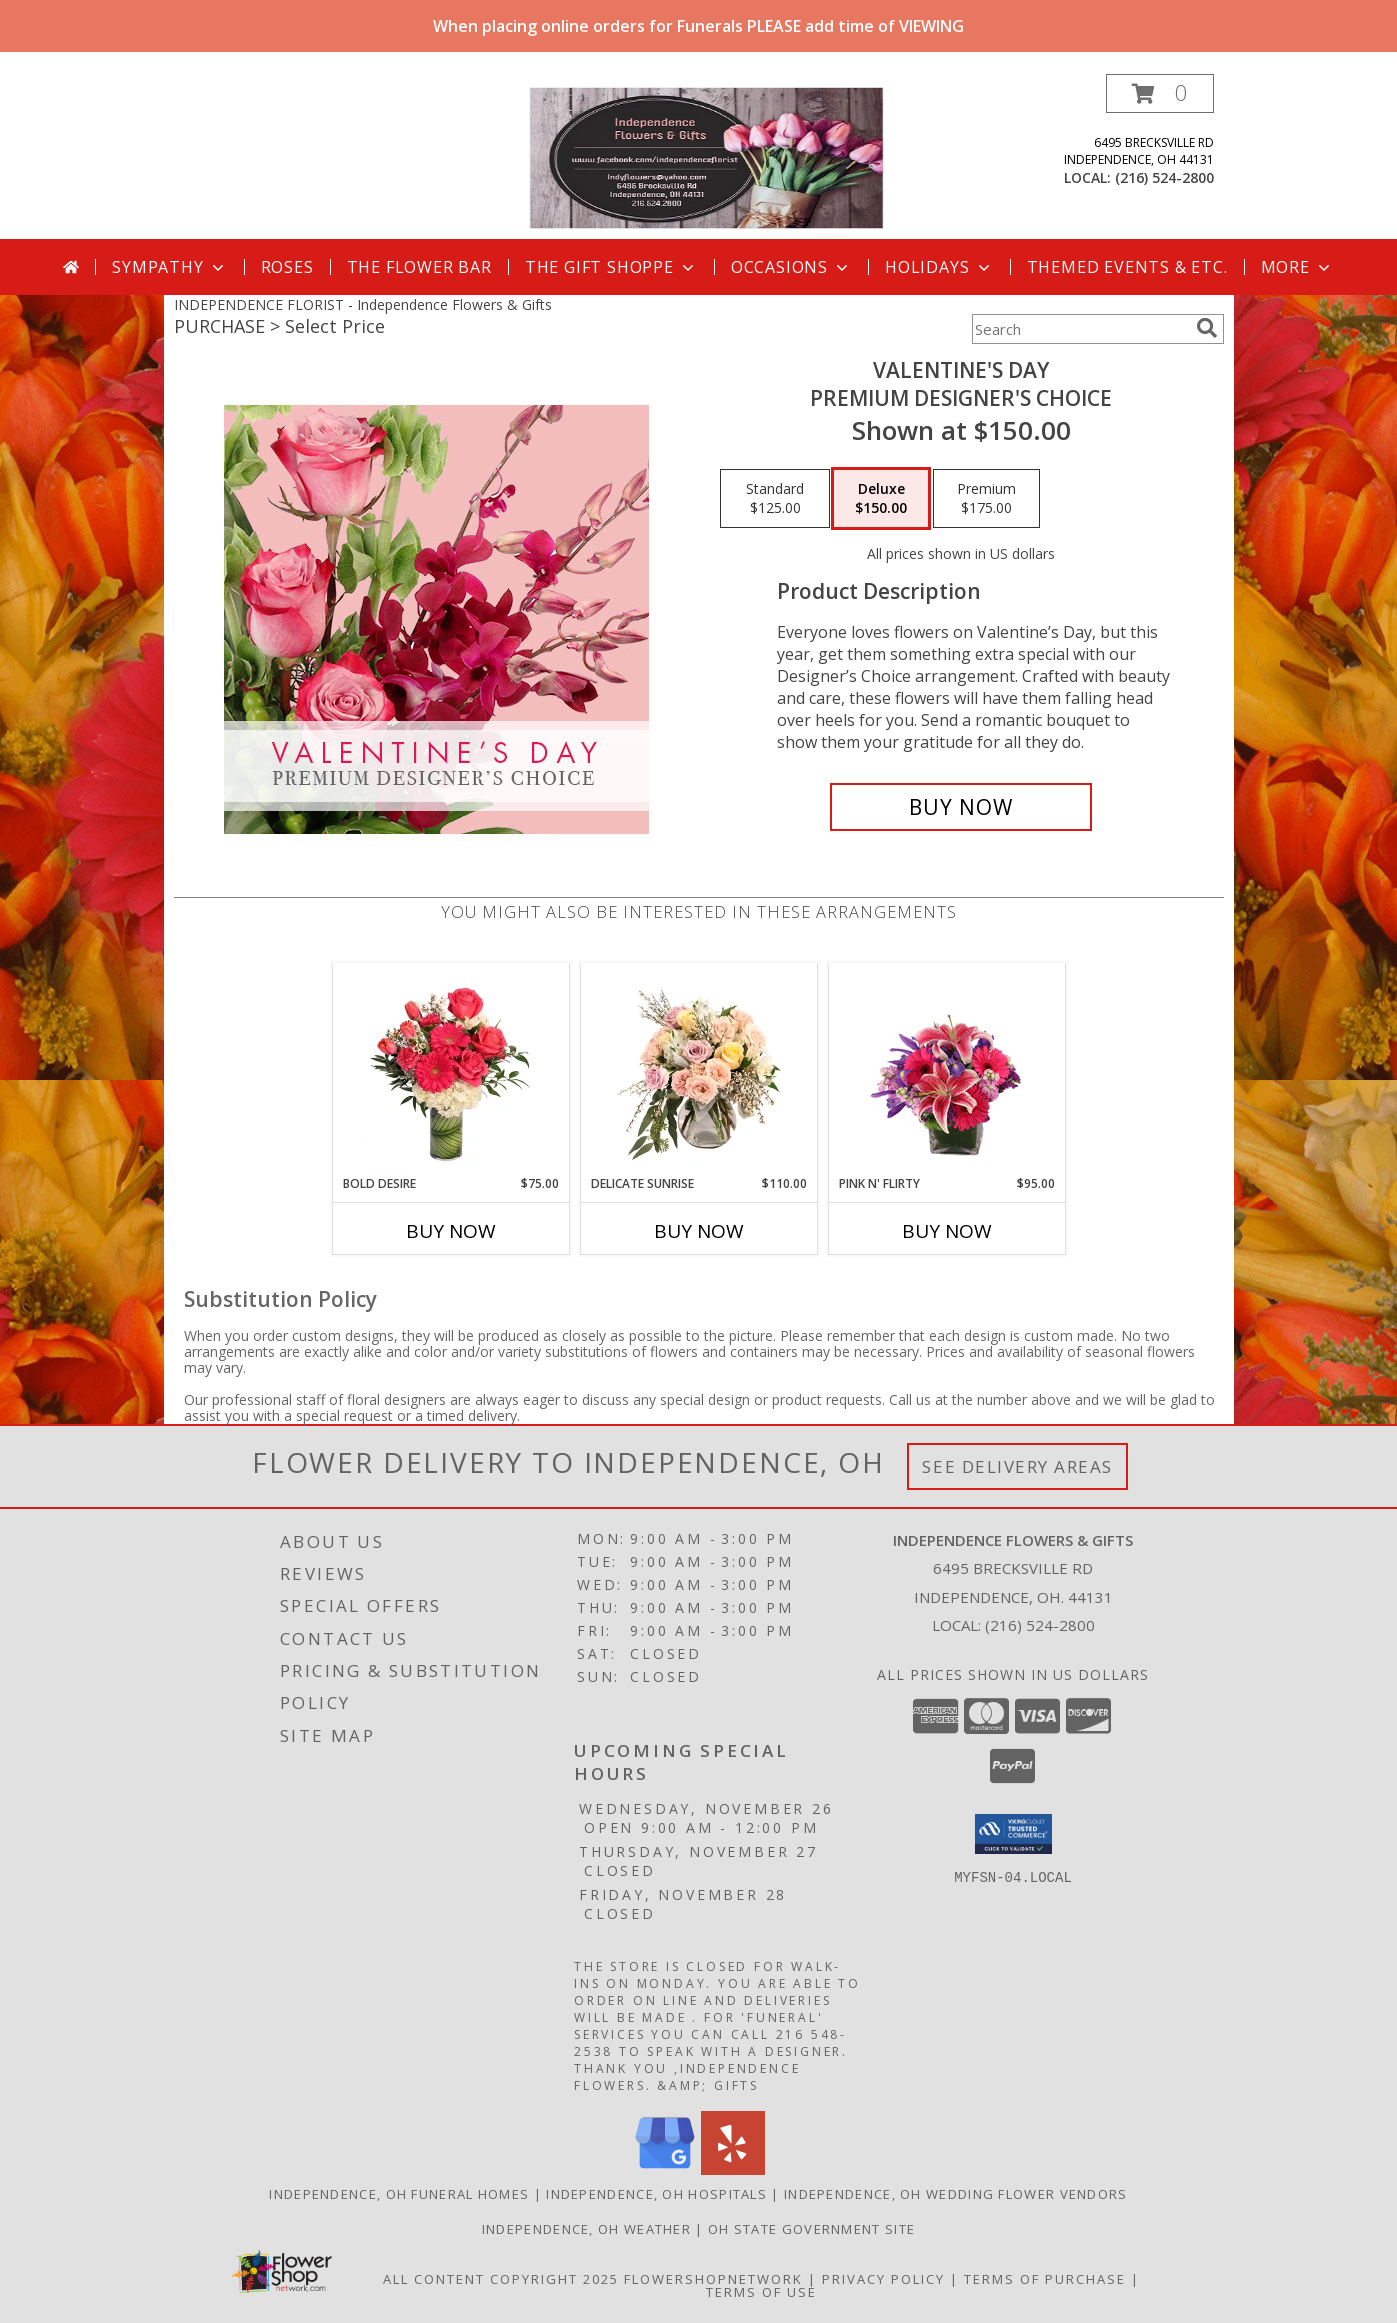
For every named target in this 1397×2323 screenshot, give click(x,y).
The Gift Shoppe (611, 267)
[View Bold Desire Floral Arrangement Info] (450, 1069)
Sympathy (169, 267)
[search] (1207, 328)
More (1297, 267)
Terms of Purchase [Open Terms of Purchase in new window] (1045, 2279)
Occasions (791, 267)
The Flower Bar (419, 267)
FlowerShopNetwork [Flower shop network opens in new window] (713, 2279)
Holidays (939, 267)
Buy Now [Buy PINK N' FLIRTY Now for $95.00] (947, 1231)
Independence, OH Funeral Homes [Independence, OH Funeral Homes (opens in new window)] (399, 2194)
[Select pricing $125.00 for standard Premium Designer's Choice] (775, 499)
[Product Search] (1080, 329)
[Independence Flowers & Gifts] (706, 156)
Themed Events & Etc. (1127, 267)
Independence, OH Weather (586, 2229)
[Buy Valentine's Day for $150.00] (961, 807)
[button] (1160, 93)
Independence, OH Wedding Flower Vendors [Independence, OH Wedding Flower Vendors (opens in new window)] (956, 2194)
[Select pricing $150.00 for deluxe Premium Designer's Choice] (881, 499)
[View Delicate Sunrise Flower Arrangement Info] (698, 1069)
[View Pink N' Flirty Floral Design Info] (946, 1069)
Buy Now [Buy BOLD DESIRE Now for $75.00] (451, 1231)
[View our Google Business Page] (665, 2169)
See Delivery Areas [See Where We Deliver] (1017, 1466)
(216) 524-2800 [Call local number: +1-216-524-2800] (1164, 177)
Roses (287, 267)
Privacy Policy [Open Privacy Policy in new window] (883, 2279)
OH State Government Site (811, 2229)
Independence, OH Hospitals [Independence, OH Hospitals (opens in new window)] (656, 2194)
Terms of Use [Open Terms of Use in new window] (761, 2292)
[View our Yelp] (733, 2169)
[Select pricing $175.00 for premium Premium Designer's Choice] (986, 499)
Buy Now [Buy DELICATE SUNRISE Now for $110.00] (699, 1231)
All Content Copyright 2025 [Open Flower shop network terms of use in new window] (501, 2279)
